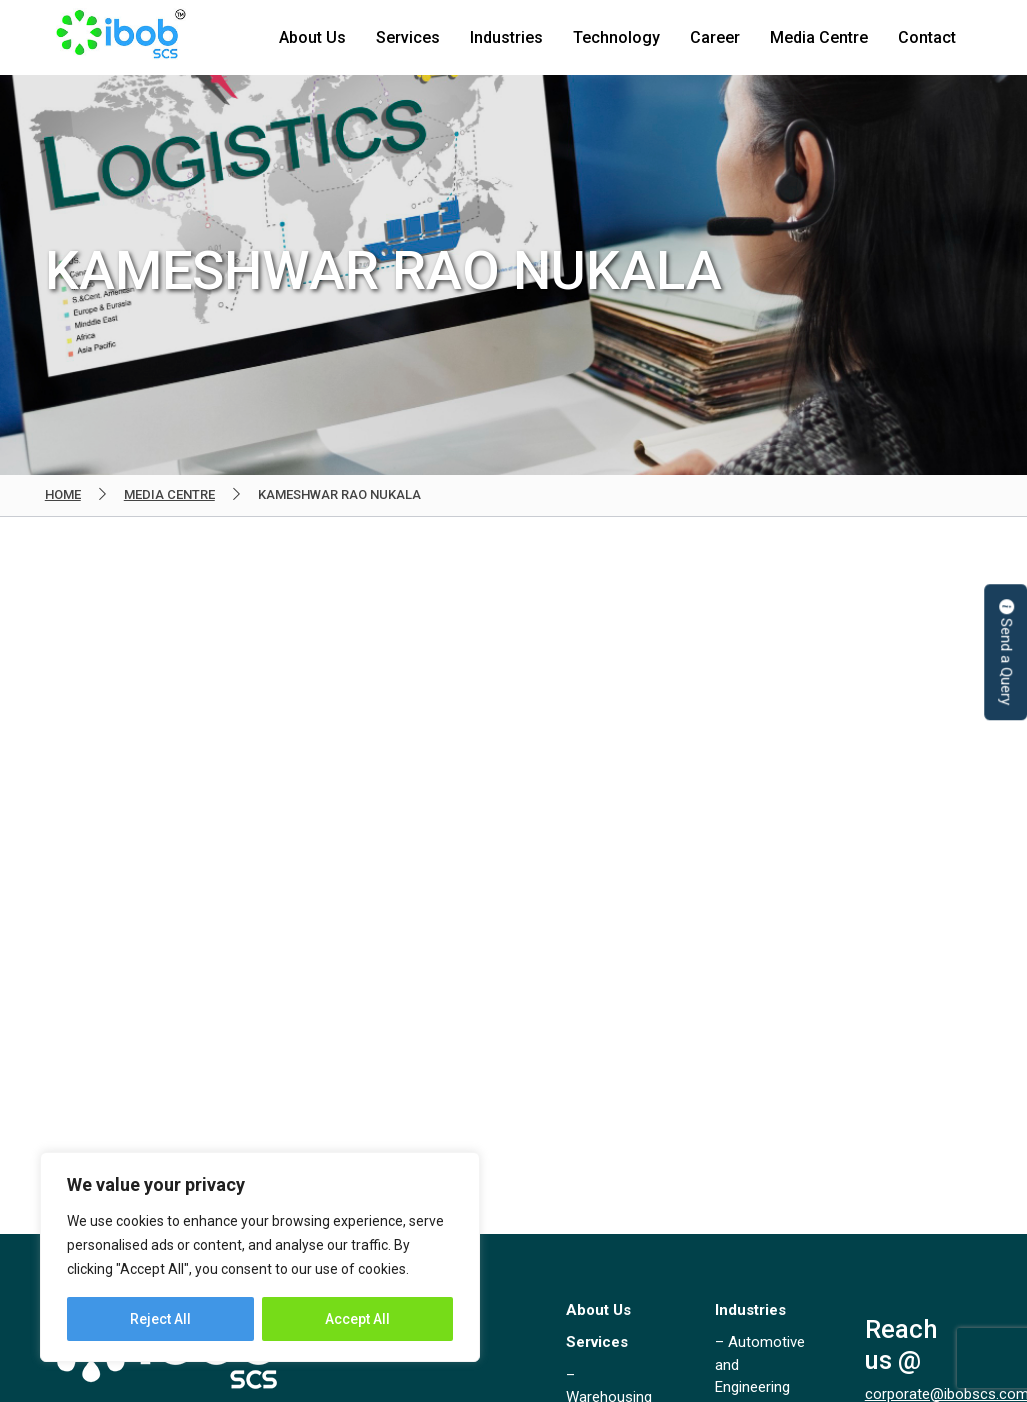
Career (715, 37)
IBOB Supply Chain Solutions (121, 38)
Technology (616, 37)
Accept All (357, 1319)
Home (63, 494)
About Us (312, 37)
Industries (506, 37)
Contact (927, 37)
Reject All (160, 1319)
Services (408, 37)
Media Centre (819, 37)
